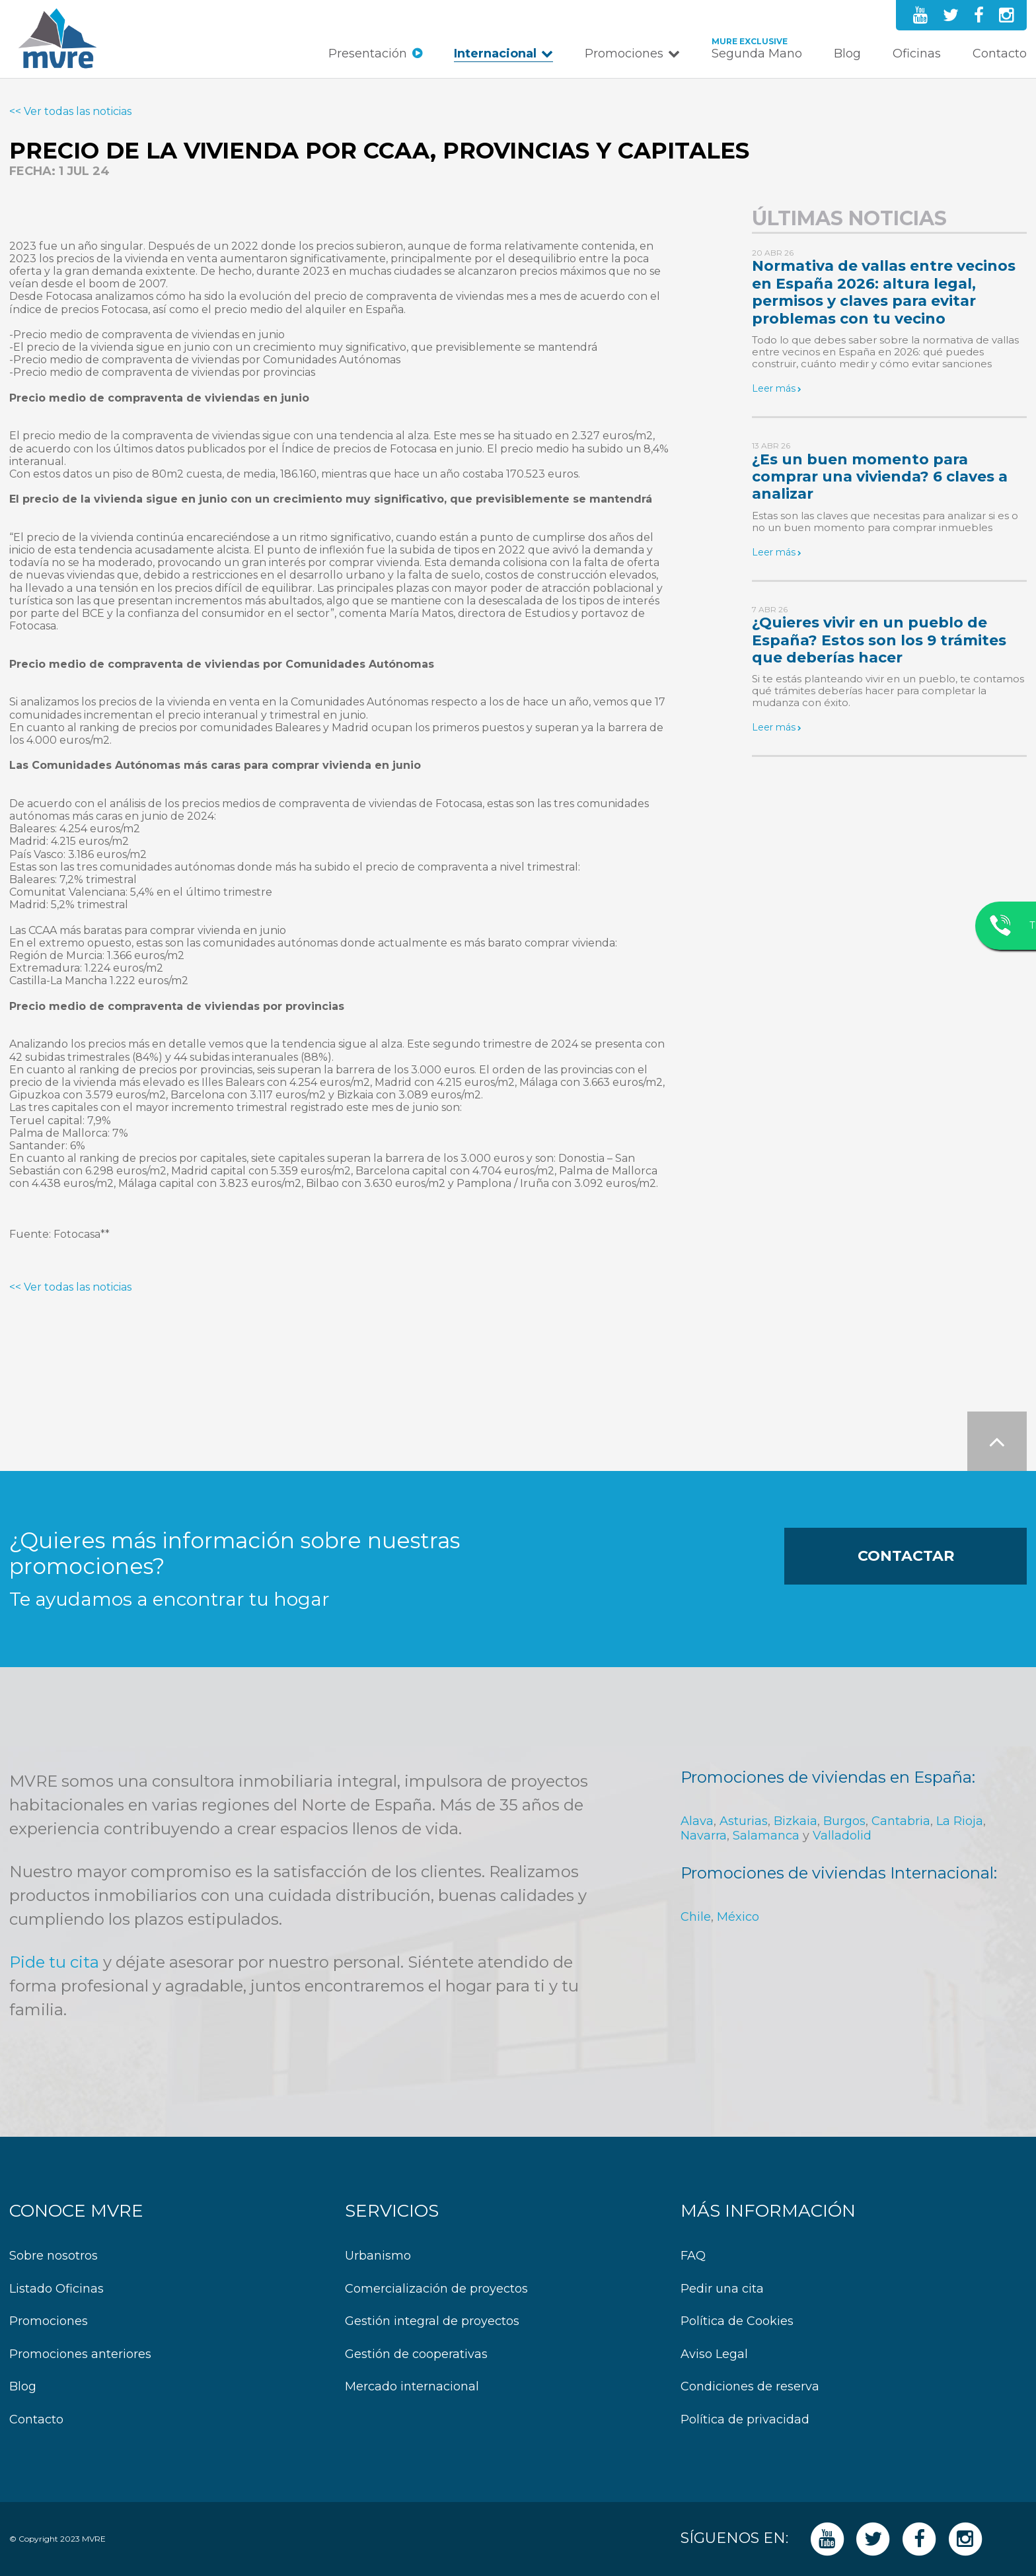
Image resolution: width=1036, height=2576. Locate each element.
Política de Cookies (737, 2321)
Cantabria (900, 1821)
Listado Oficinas (56, 2289)
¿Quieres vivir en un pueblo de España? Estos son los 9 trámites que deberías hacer (879, 640)
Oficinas (917, 54)
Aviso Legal (714, 2354)
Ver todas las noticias (77, 111)
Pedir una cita (722, 2289)
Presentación (367, 54)
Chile (696, 1917)
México (738, 1917)
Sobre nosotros (53, 2256)
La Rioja (959, 1821)
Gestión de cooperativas (416, 2354)
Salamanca (766, 1835)
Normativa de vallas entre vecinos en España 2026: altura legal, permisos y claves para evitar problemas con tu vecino (884, 292)
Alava (697, 1821)
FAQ (693, 2256)
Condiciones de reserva (750, 2387)
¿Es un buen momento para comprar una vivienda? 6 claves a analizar (880, 476)
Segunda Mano (757, 54)
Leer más (774, 388)
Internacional (495, 54)
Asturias (744, 1821)
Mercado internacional (412, 2387)
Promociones (624, 54)
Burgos (844, 1821)
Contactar (906, 1556)
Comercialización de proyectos (436, 2289)
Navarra (704, 1835)
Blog (847, 54)
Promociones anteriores (80, 2354)
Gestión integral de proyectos (432, 2321)
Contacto (1000, 54)
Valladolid (842, 1835)
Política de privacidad (745, 2420)
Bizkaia (795, 1821)
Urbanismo (378, 2256)
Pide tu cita (54, 1962)
